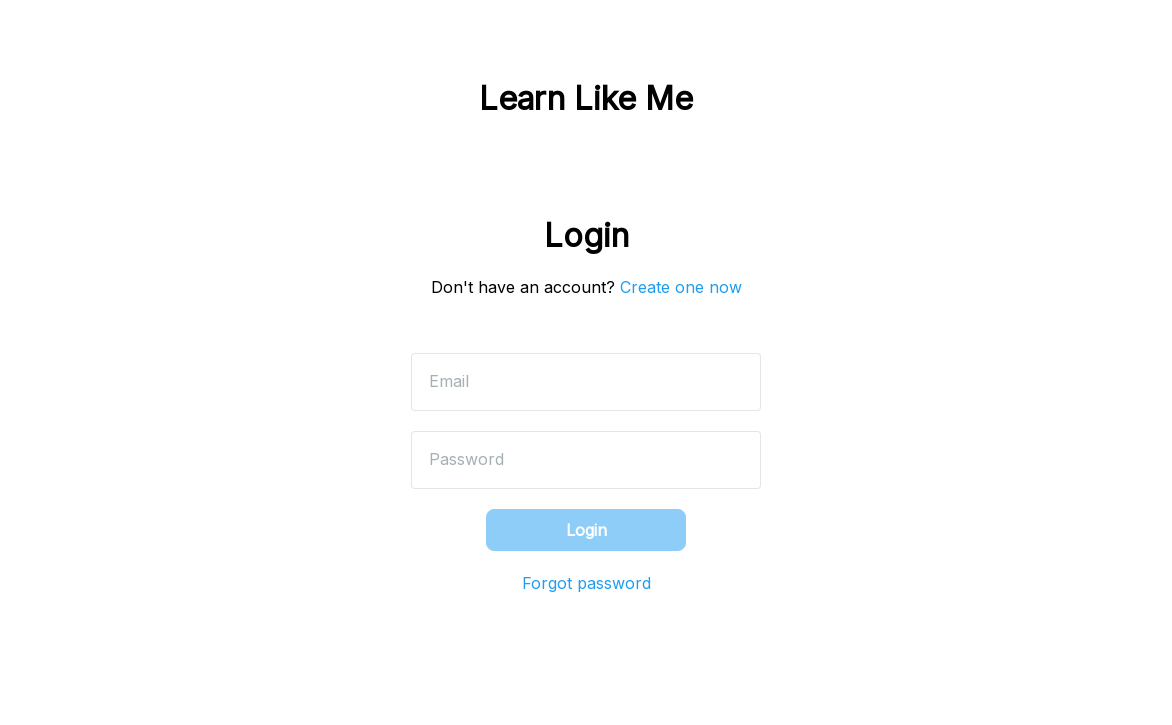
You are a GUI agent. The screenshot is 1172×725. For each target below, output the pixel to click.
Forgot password (586, 583)
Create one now (681, 287)
